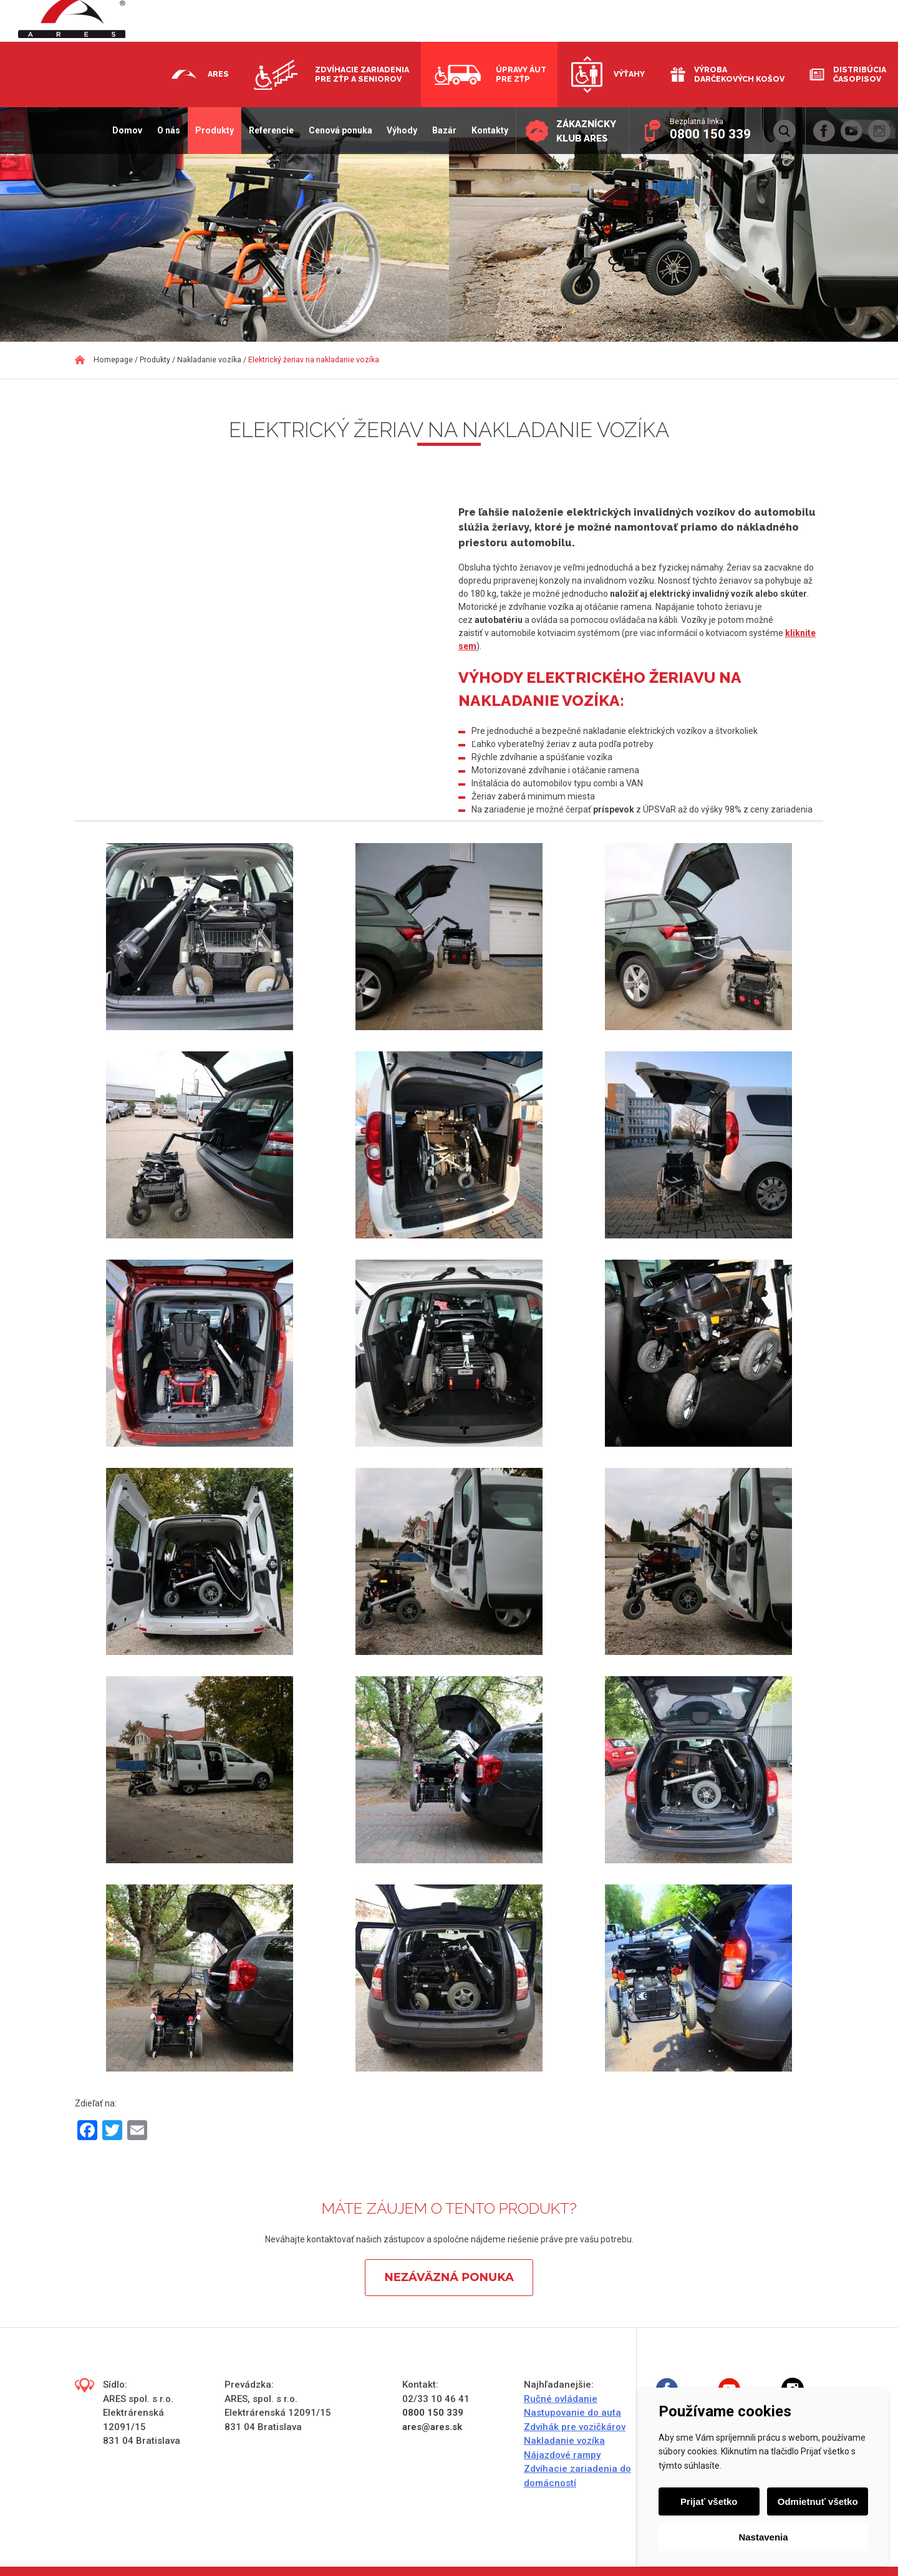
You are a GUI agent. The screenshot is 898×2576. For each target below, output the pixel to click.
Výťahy (629, 74)
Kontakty (489, 130)
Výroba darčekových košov (739, 74)
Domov (127, 130)
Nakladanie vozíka (564, 2440)
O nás (168, 130)
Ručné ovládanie (560, 2399)
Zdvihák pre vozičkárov (574, 2427)
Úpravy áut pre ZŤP (521, 74)
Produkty (214, 130)
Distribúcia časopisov (859, 74)
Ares (218, 74)
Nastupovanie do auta (572, 2412)
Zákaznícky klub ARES (586, 131)
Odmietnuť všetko (818, 2501)
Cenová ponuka (340, 130)
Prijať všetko (708, 2501)
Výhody (402, 130)
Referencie (270, 130)
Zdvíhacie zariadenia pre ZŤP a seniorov (362, 74)
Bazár (444, 130)
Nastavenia (763, 2537)
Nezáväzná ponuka (448, 2277)
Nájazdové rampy (562, 2455)
